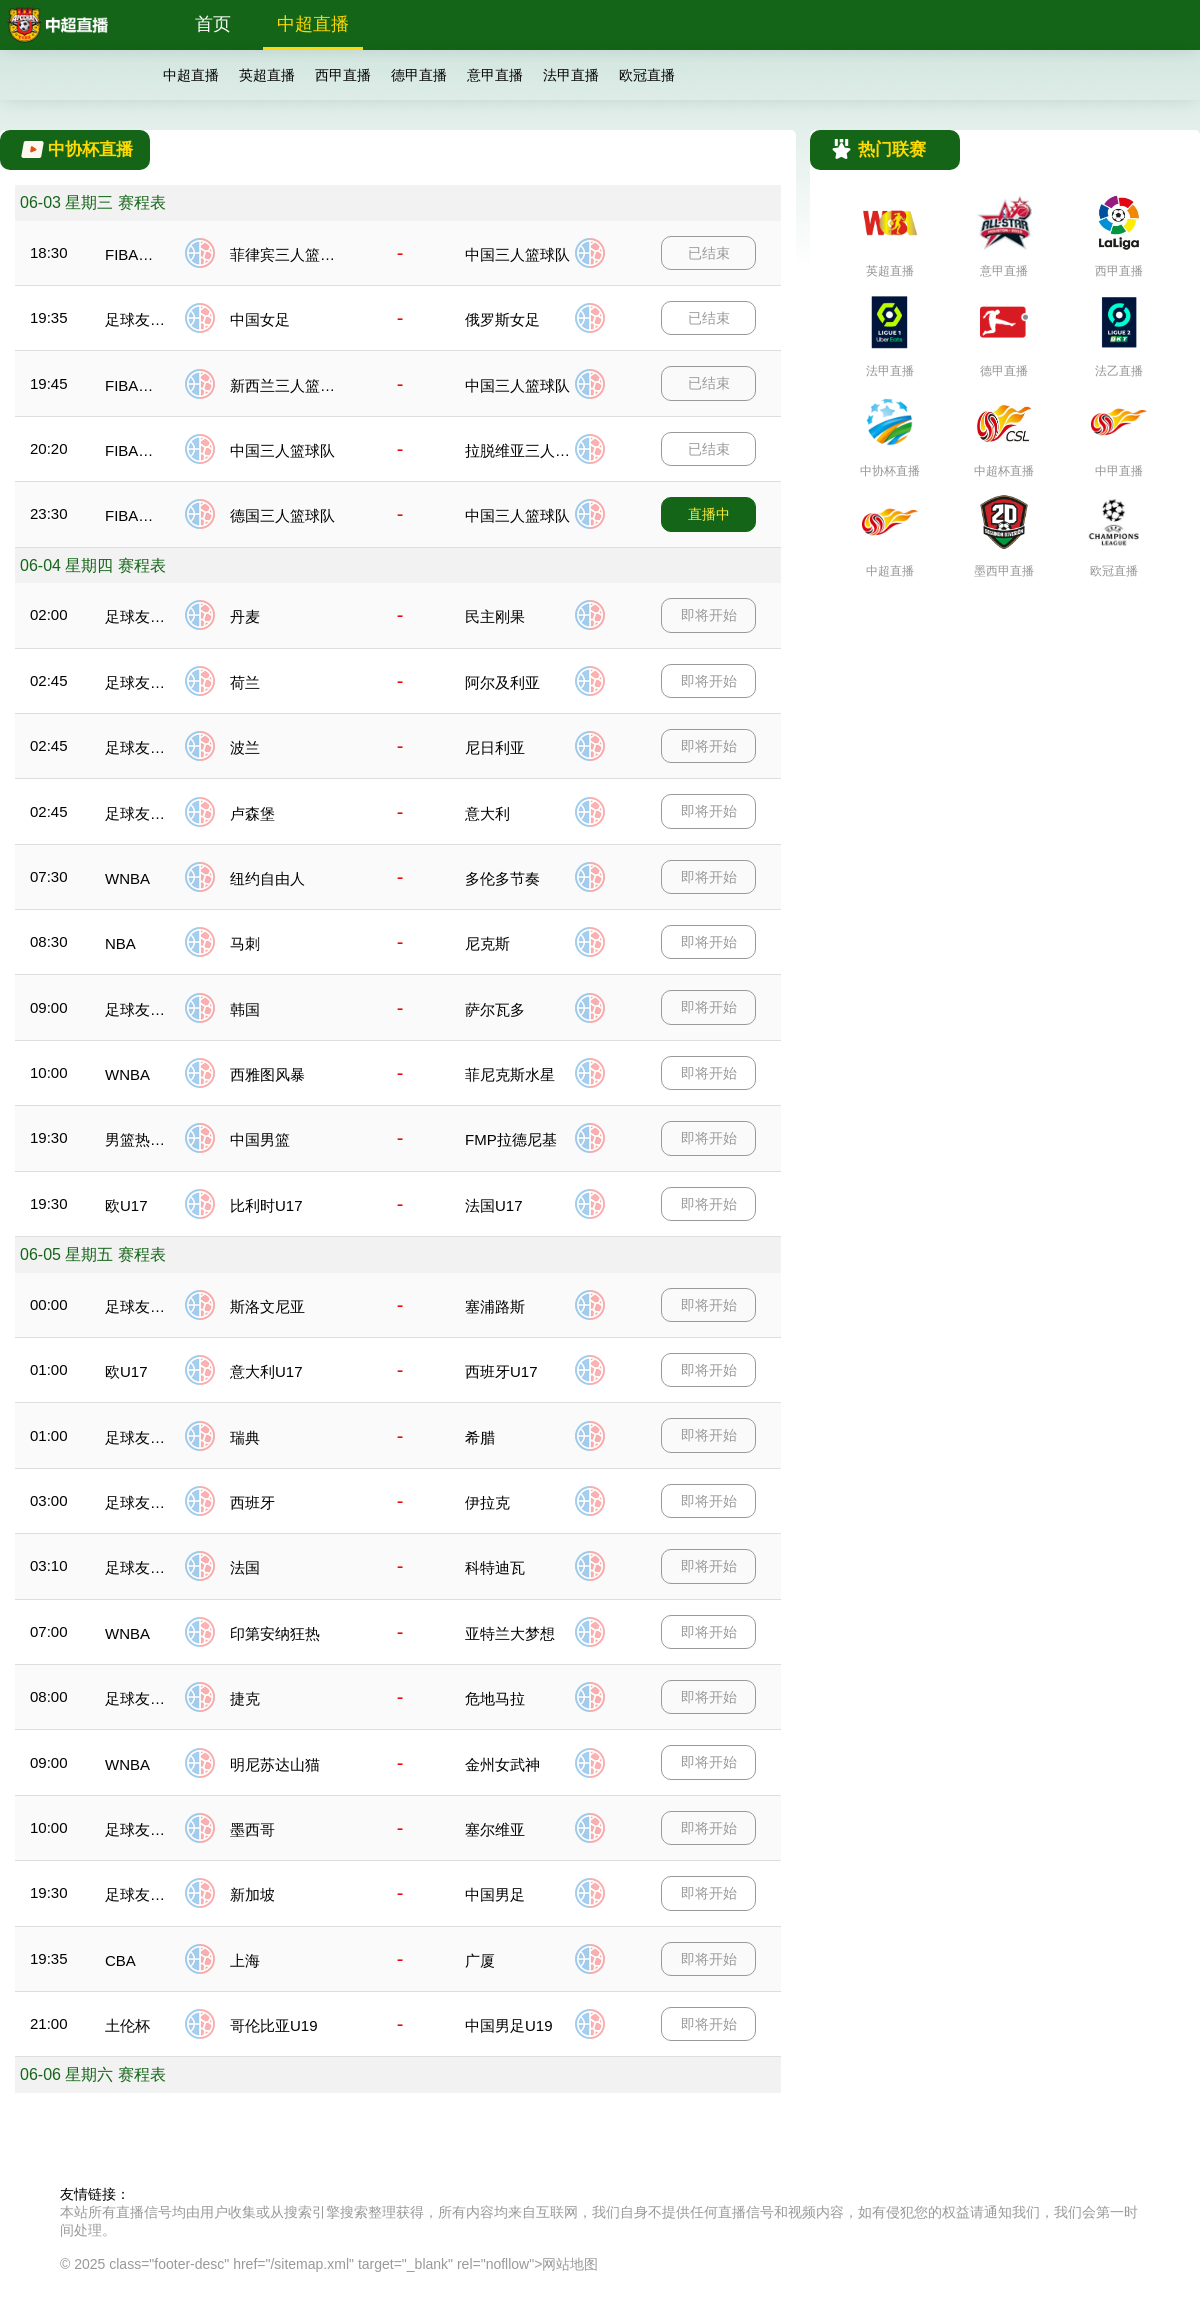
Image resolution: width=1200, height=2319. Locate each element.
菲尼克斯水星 (510, 1074)
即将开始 (709, 615)
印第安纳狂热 (275, 1633)
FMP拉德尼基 (511, 1139)
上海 (245, 1960)
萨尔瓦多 (495, 1009)
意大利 (487, 813)
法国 (245, 1567)
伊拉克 (487, 1502)
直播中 (709, 514)
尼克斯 (487, 943)
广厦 (480, 1960)
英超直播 (267, 75)
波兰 (245, 747)
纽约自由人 (267, 878)
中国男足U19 (509, 2025)
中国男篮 (260, 1139)
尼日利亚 (495, 747)
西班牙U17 (501, 1371)
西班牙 (252, 1502)
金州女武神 (502, 1764)
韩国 (245, 1009)
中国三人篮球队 (517, 254)
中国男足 (495, 1894)
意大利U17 (266, 1371)
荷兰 (245, 682)
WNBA (127, 878)
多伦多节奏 (502, 878)
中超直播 (313, 24)
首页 (213, 24)
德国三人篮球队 (282, 515)
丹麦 (245, 616)
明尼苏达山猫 (275, 1764)
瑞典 (245, 1437)
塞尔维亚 (495, 1829)
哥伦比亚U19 (274, 2025)
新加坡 (252, 1894)
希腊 (480, 1437)
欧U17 (126, 1205)
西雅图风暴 (267, 1074)
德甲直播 (419, 75)
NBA (120, 943)
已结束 (709, 253)
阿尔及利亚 (502, 682)
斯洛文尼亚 (267, 1306)
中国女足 (260, 319)
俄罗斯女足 (502, 319)
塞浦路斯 (495, 1306)
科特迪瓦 (495, 1567)
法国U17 (494, 1205)
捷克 (245, 1698)
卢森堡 (252, 813)
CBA (120, 1960)
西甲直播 (343, 75)
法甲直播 (571, 75)
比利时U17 (266, 1205)
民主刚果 (495, 616)
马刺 (245, 943)
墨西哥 (252, 1829)
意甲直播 (495, 75)
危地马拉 (495, 1698)
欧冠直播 (647, 75)
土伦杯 (127, 2025)
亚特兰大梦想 (510, 1633)
